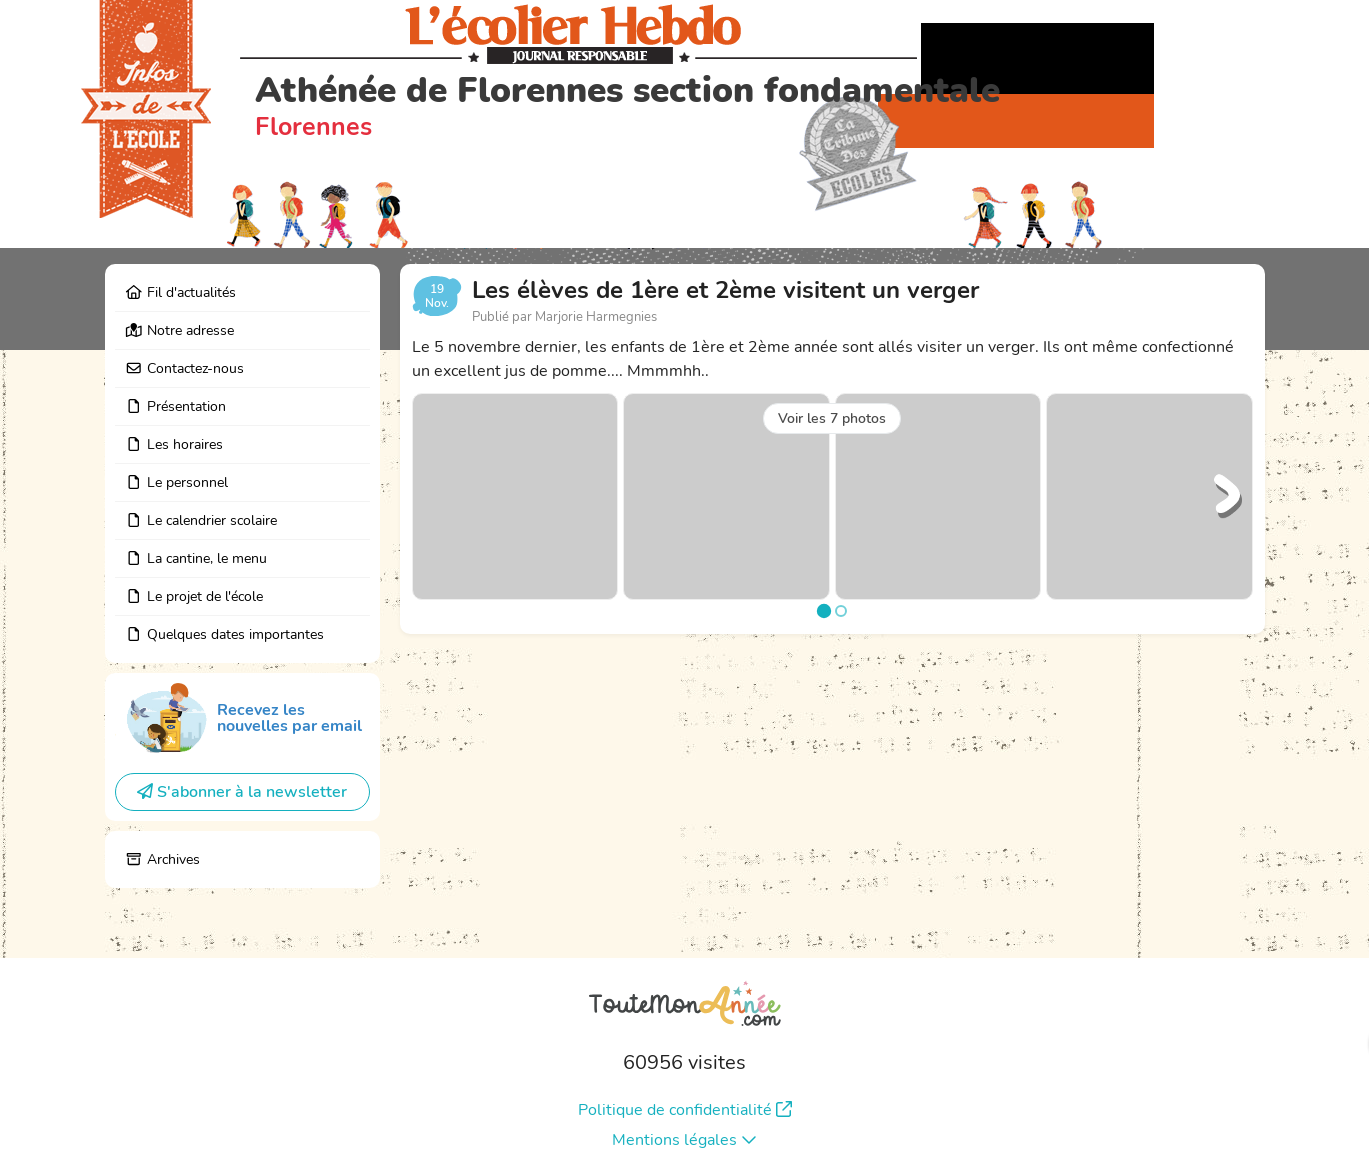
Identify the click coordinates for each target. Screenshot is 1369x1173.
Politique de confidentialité (685, 1110)
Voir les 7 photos (832, 418)
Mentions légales (684, 1140)
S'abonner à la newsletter (242, 792)
